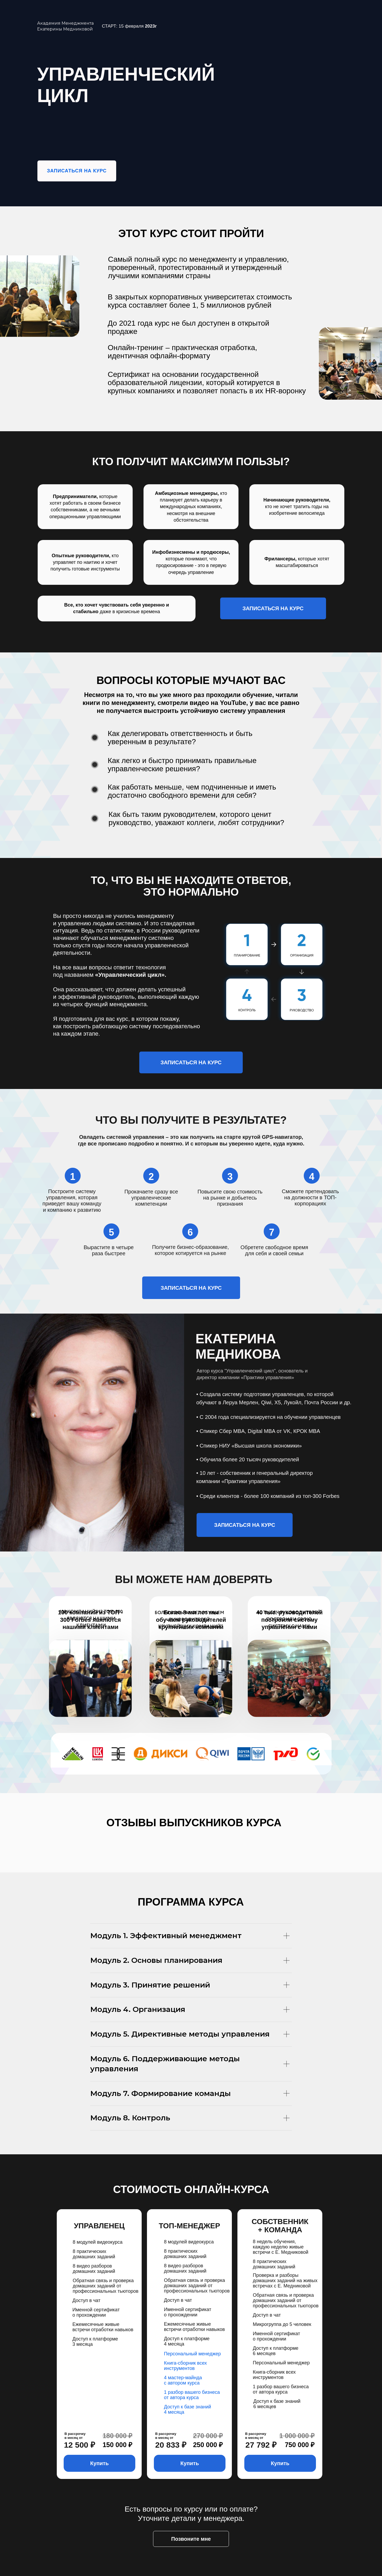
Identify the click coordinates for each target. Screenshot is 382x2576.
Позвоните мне (191, 2539)
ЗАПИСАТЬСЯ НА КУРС (77, 170)
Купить (99, 2463)
